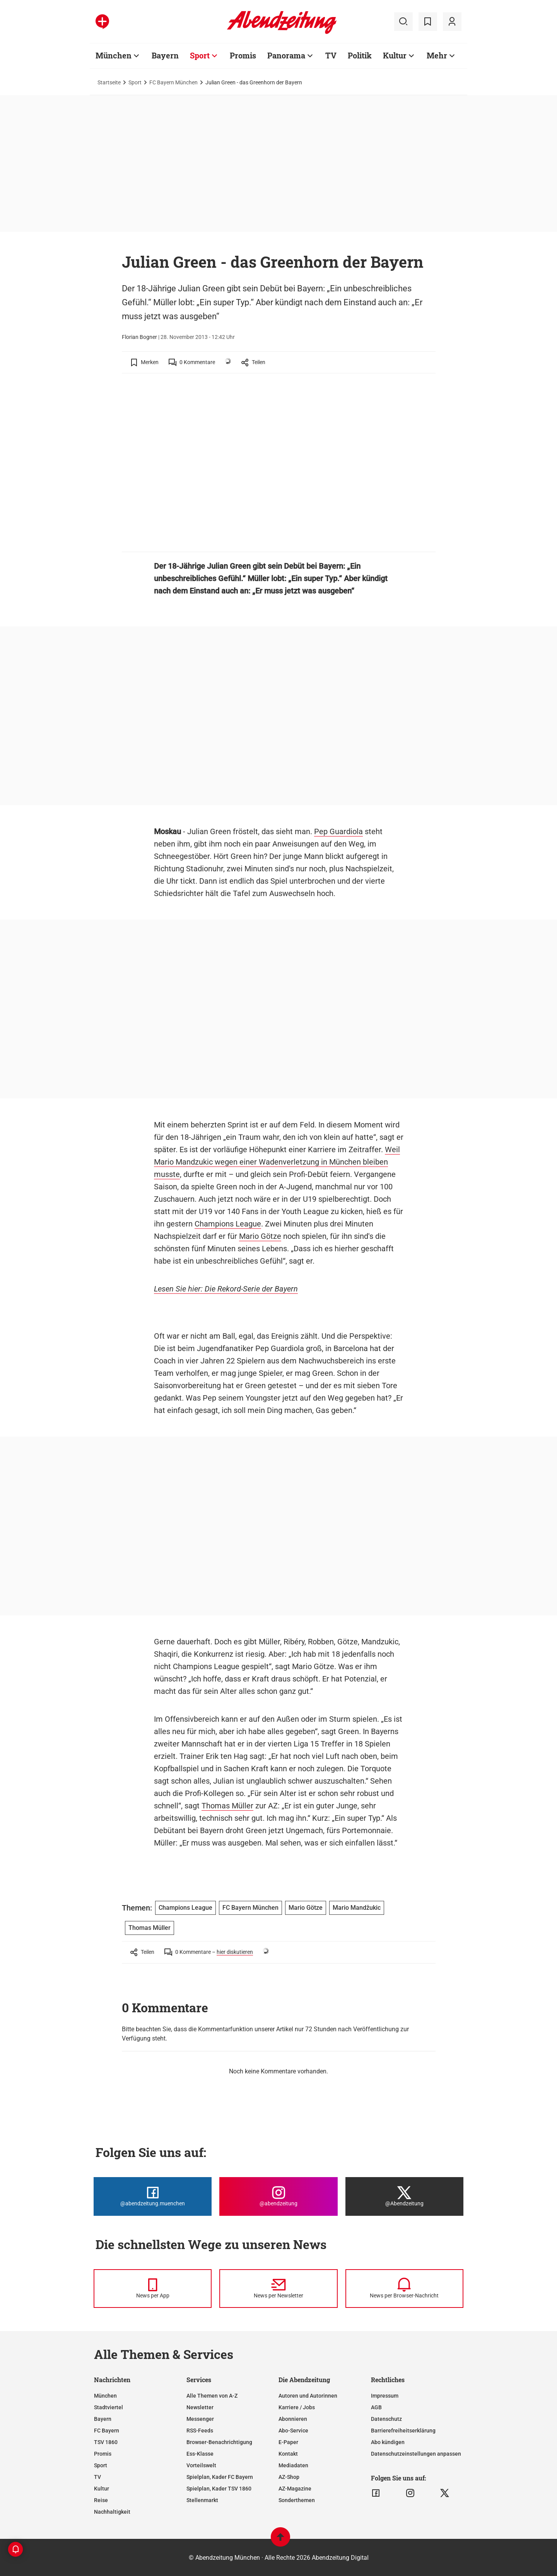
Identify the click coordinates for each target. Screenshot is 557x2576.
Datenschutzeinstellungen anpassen (416, 2454)
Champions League (228, 1223)
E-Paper (288, 2442)
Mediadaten (293, 2465)
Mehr (437, 55)
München (114, 55)
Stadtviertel (108, 2407)
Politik (360, 55)
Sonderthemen (296, 2500)
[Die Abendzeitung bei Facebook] (153, 2196)
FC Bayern (106, 2430)
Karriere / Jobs (296, 2407)
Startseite (109, 82)
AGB (376, 2407)
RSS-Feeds (199, 2430)
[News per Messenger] (153, 2288)
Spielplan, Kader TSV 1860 (218, 2488)
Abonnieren (292, 2419)
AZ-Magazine (294, 2488)
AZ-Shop (288, 2477)
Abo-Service (293, 2430)
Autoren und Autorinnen (307, 2396)
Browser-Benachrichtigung (219, 2442)
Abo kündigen (388, 2442)
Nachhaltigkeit (112, 2512)
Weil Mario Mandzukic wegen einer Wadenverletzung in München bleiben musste (277, 1162)
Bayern (165, 55)
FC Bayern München (173, 82)
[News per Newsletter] (278, 2288)
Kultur (395, 55)
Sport (200, 55)
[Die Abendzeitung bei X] (404, 2196)
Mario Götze (260, 1236)
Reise (101, 2500)
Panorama (286, 55)
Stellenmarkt (202, 2500)
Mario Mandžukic (357, 1907)
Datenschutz (386, 2419)
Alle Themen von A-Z (211, 2396)
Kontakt (288, 2454)
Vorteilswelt (201, 2465)
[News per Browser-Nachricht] (404, 2288)
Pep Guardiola (338, 831)
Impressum (384, 2396)
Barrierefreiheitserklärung (403, 2430)
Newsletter (200, 2407)
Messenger (200, 2419)
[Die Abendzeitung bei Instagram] (278, 2196)
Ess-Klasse (200, 2454)
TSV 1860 (106, 2442)
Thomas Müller (227, 1805)
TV (331, 55)
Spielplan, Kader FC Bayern (219, 2477)
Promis (243, 55)
